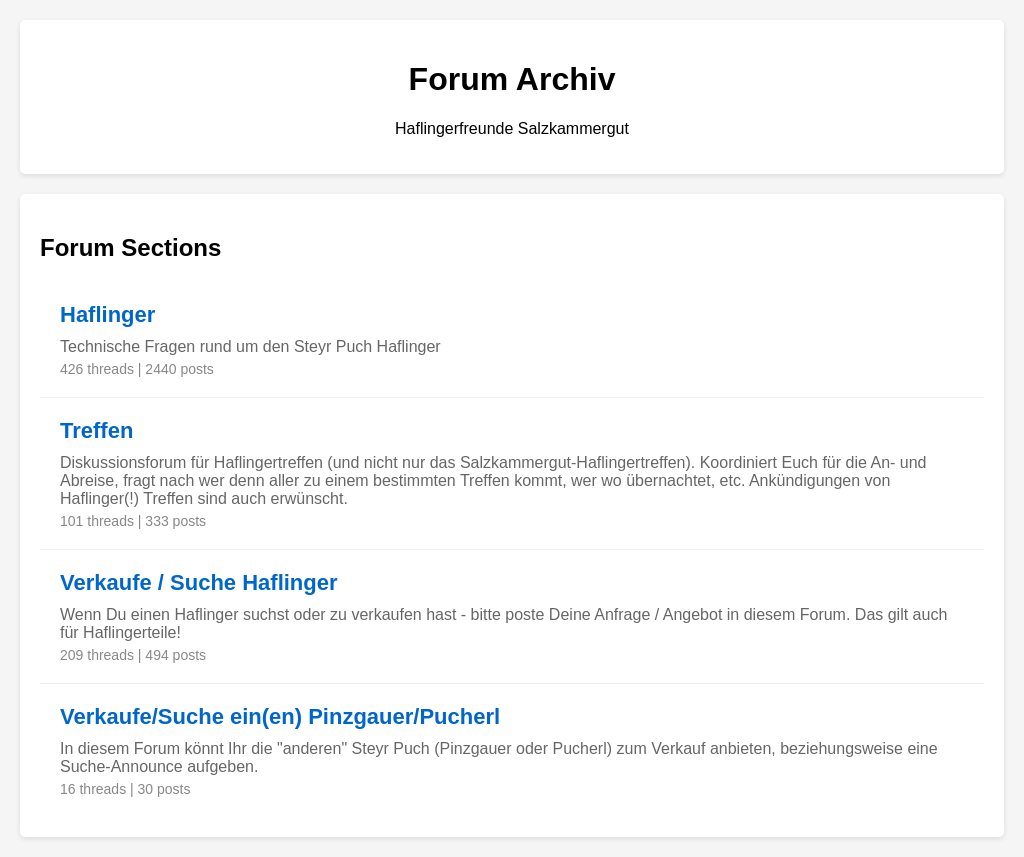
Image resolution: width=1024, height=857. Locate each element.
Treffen (96, 430)
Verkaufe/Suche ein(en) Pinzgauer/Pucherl (280, 716)
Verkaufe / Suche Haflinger (199, 582)
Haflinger (107, 314)
